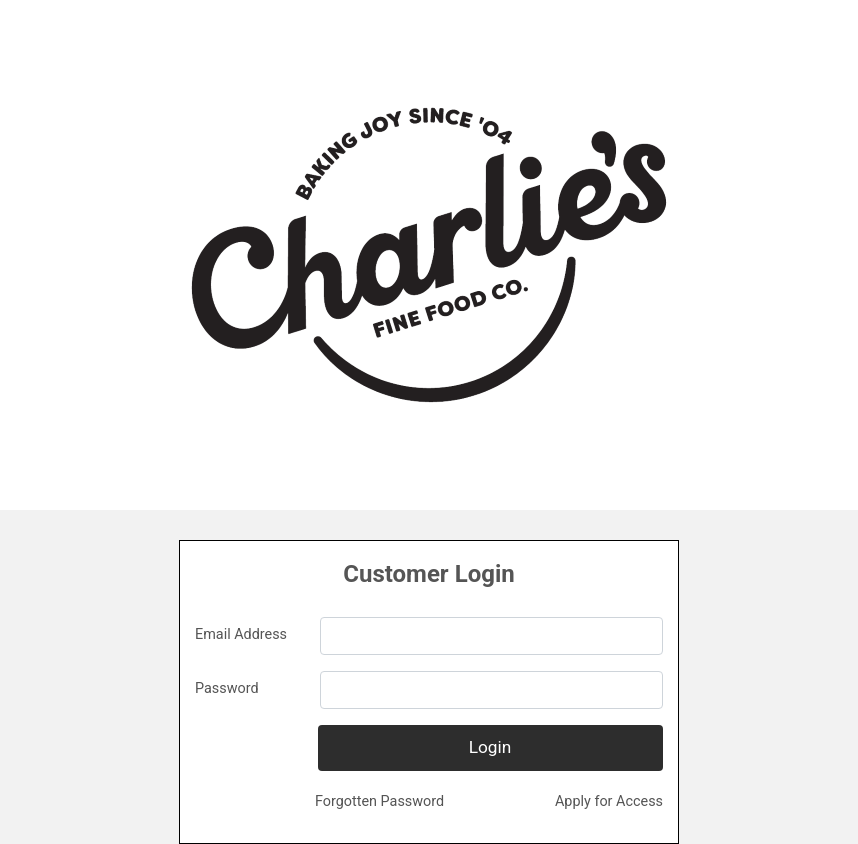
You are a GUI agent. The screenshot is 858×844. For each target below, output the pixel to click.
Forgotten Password (379, 801)
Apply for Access (609, 801)
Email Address (241, 634)
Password (227, 688)
